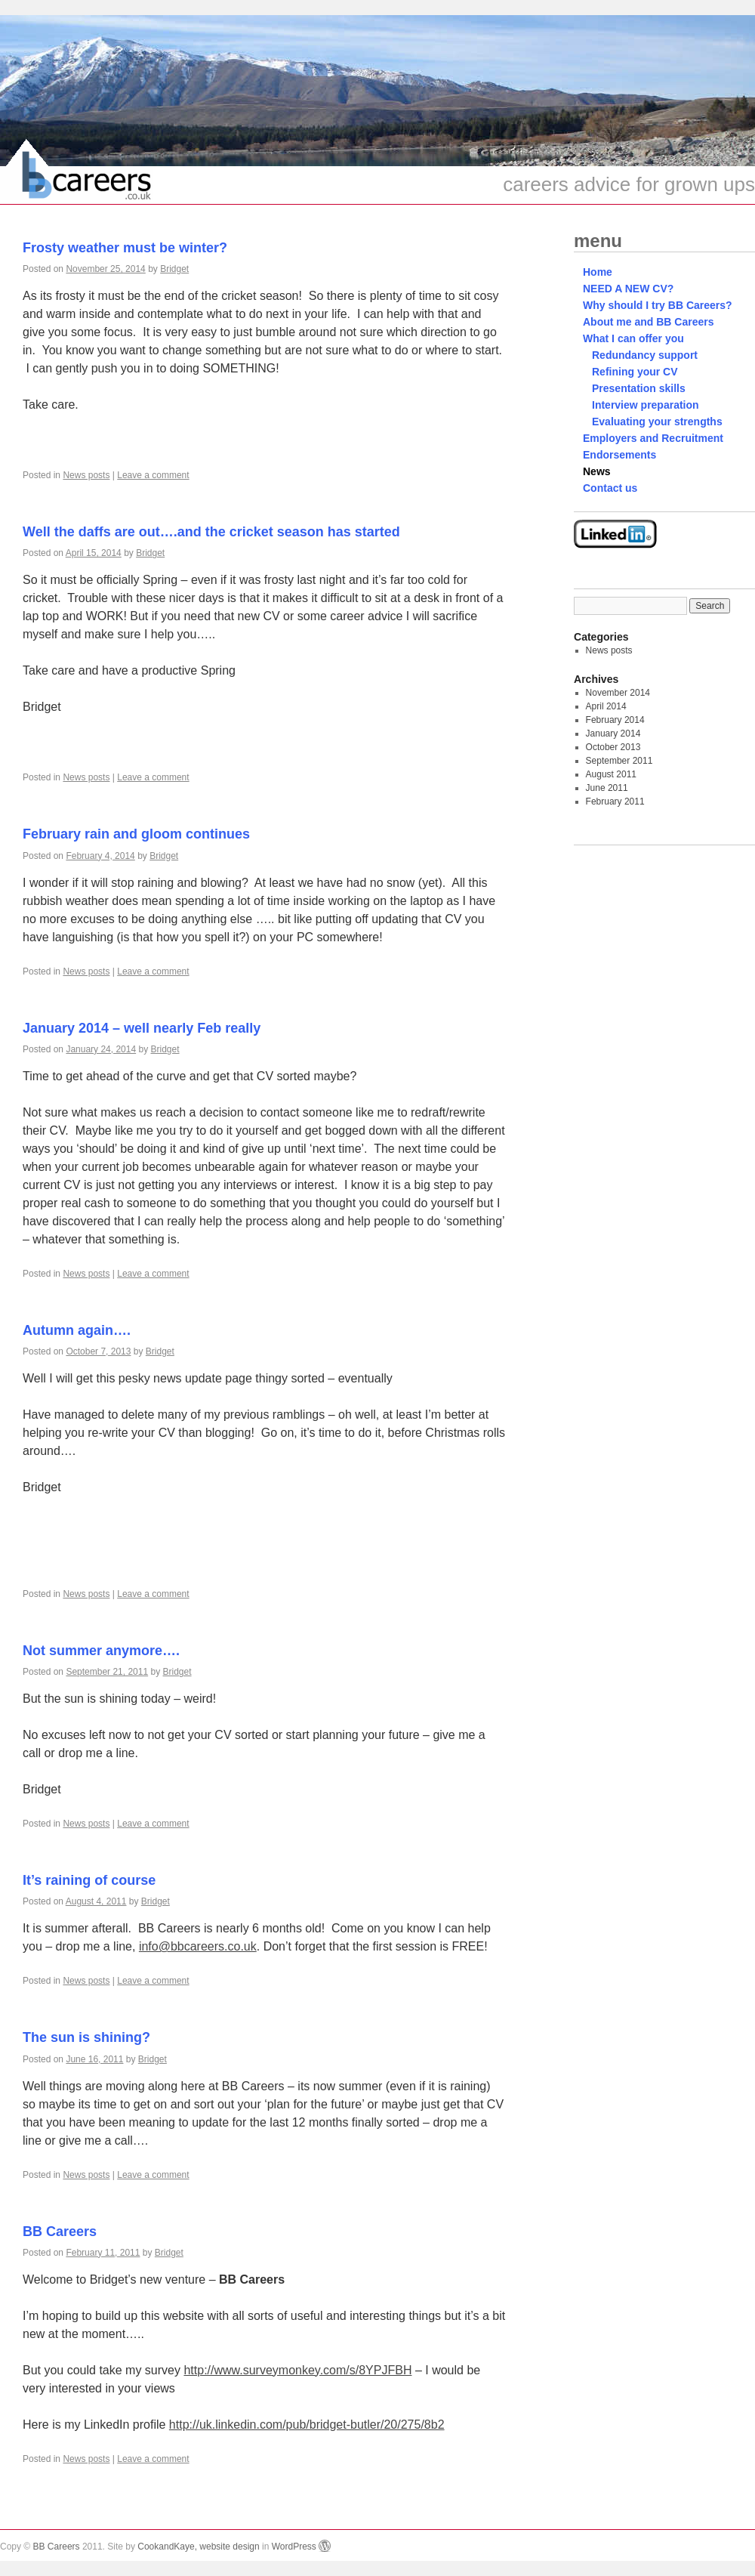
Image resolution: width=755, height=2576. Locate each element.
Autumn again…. (77, 1330)
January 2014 (613, 733)
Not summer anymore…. (101, 1650)
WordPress (301, 2546)
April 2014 (606, 706)
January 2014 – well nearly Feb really (141, 1028)
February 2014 (615, 720)
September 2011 (619, 760)
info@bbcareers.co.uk (198, 1946)
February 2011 (615, 801)
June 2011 (607, 788)
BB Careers (60, 2231)
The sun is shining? (86, 2037)
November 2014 (618, 692)
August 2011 (611, 774)
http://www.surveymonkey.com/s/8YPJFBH (297, 2370)
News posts (86, 475)
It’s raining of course (89, 1880)
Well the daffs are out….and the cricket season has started (211, 531)
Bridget (174, 269)
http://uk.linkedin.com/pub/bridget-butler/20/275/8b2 (307, 2424)
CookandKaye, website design (198, 2546)
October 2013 (613, 747)
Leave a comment (153, 475)
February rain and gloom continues (136, 834)
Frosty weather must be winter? (125, 247)
